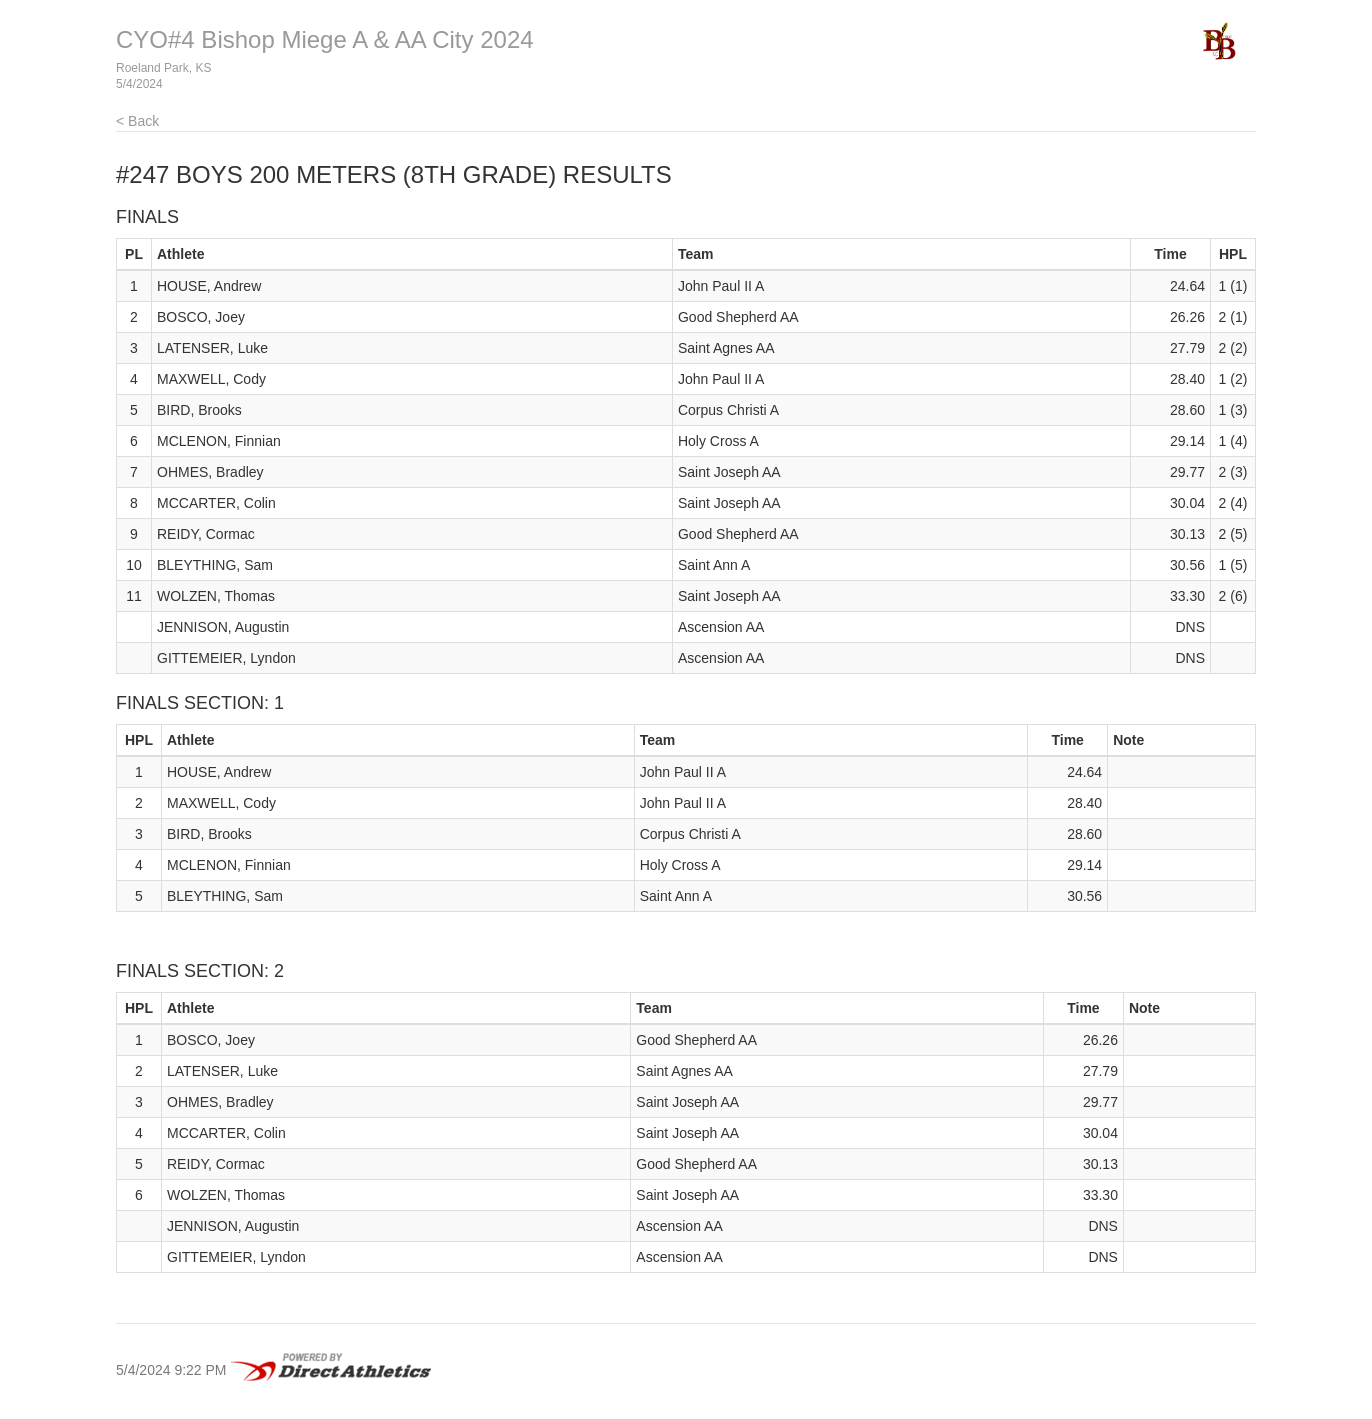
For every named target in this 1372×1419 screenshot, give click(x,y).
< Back (137, 121)
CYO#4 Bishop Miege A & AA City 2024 (325, 39)
